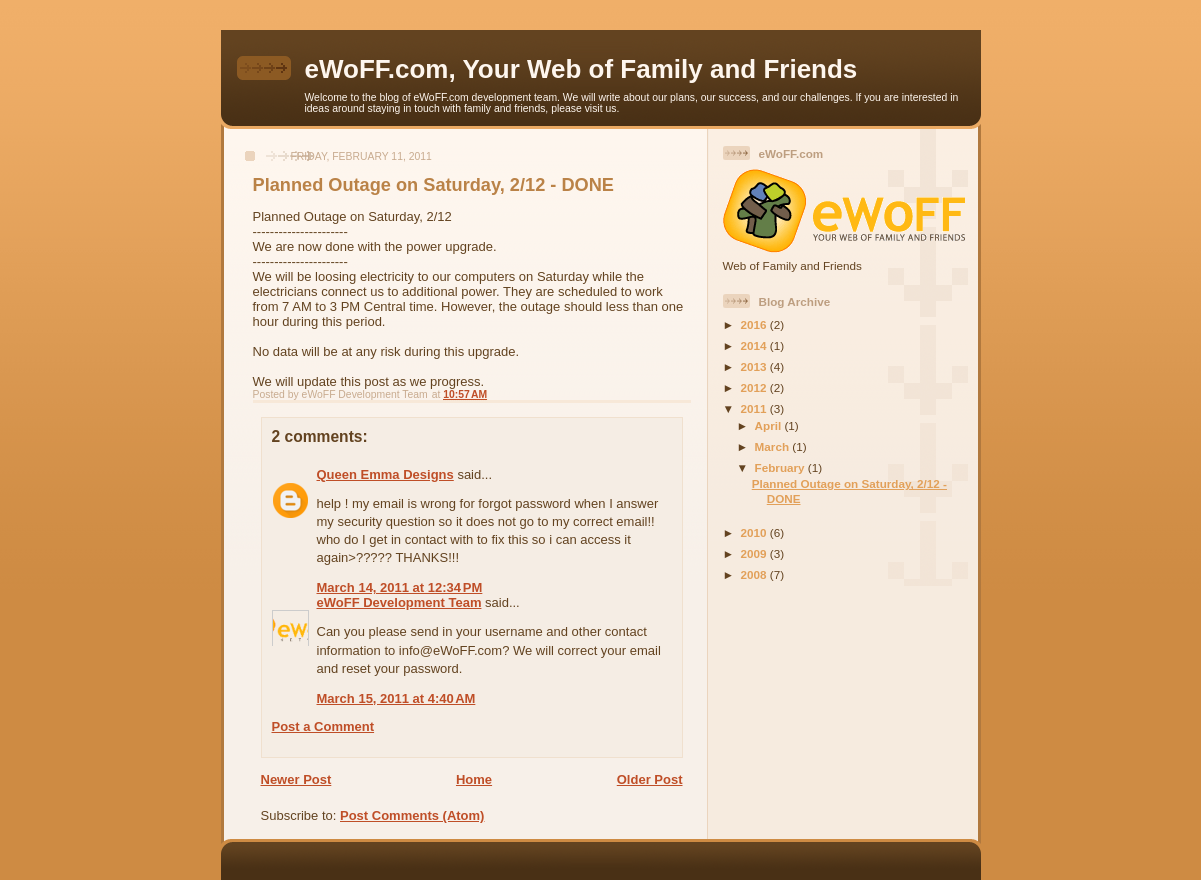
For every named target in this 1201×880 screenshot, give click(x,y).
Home (474, 779)
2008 (755, 574)
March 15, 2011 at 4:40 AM (396, 698)
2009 (755, 553)
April (770, 425)
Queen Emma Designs (385, 474)
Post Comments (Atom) (412, 815)
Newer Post (296, 779)
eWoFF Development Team (399, 602)
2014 (755, 345)
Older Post (650, 779)
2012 (755, 387)
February (781, 467)
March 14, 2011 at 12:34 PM (400, 587)
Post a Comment (323, 726)
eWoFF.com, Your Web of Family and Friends (581, 69)
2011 (755, 408)
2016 (755, 324)
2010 (755, 532)
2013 (755, 366)
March (774, 446)
